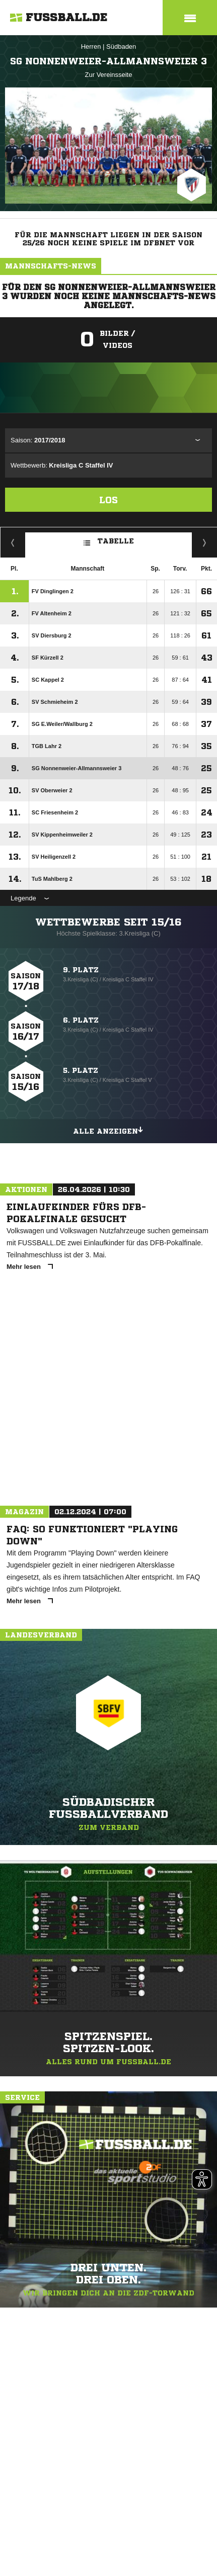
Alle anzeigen (108, 1129)
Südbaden (121, 46)
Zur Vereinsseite (108, 74)
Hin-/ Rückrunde (204, 542)
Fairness (13, 542)
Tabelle (109, 540)
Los (108, 499)
